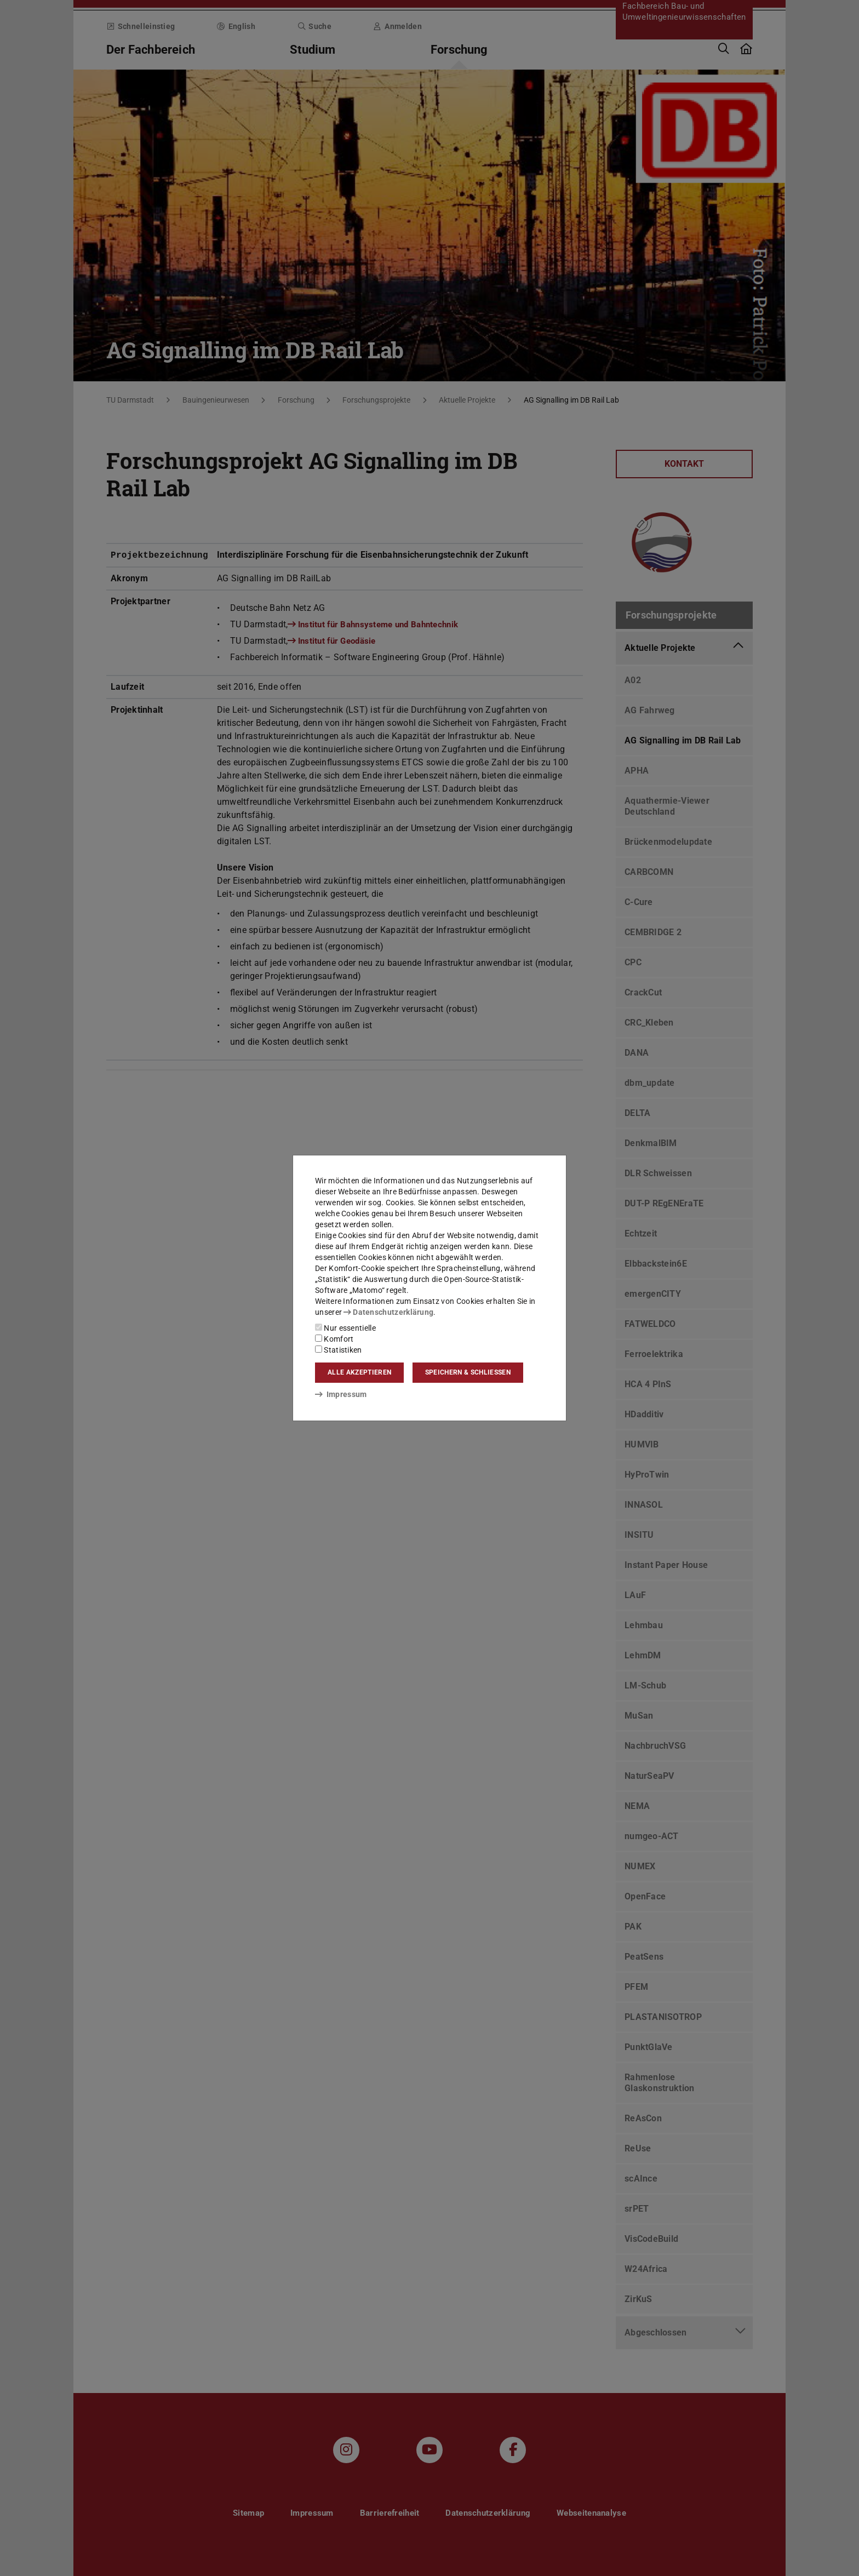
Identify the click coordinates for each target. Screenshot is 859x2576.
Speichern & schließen (468, 1372)
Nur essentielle (345, 1328)
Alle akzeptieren (359, 1372)
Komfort (334, 1339)
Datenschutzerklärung (388, 1312)
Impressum (341, 1394)
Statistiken (338, 1350)
